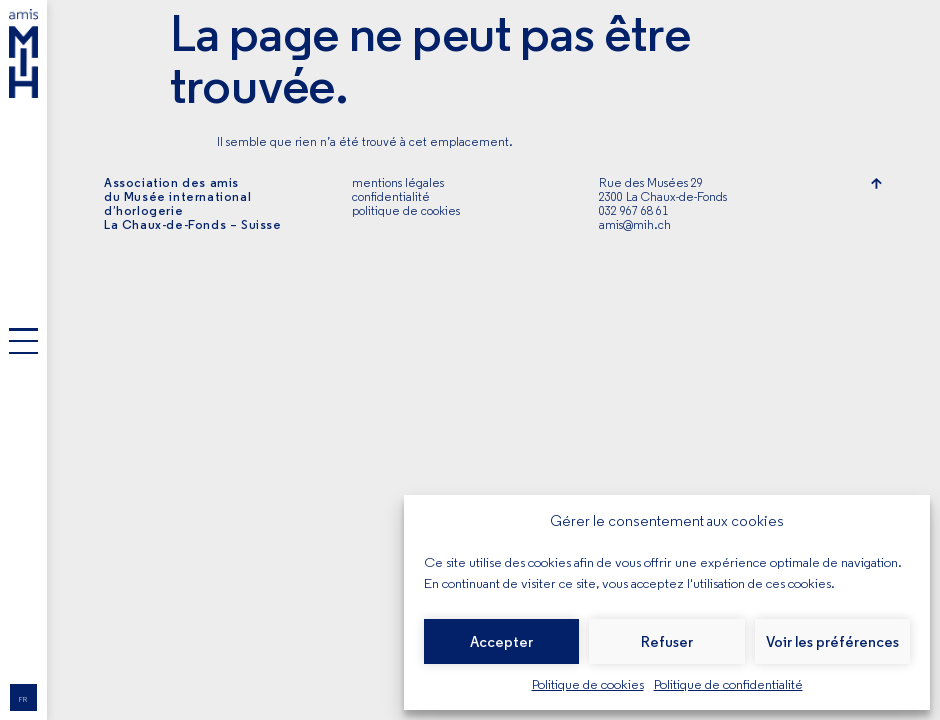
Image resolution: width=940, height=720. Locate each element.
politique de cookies (406, 210)
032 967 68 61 (633, 210)
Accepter (501, 642)
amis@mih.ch (635, 224)
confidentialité (391, 196)
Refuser (667, 642)
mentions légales (398, 182)
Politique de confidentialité (728, 684)
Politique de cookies (588, 684)
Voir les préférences (832, 642)
